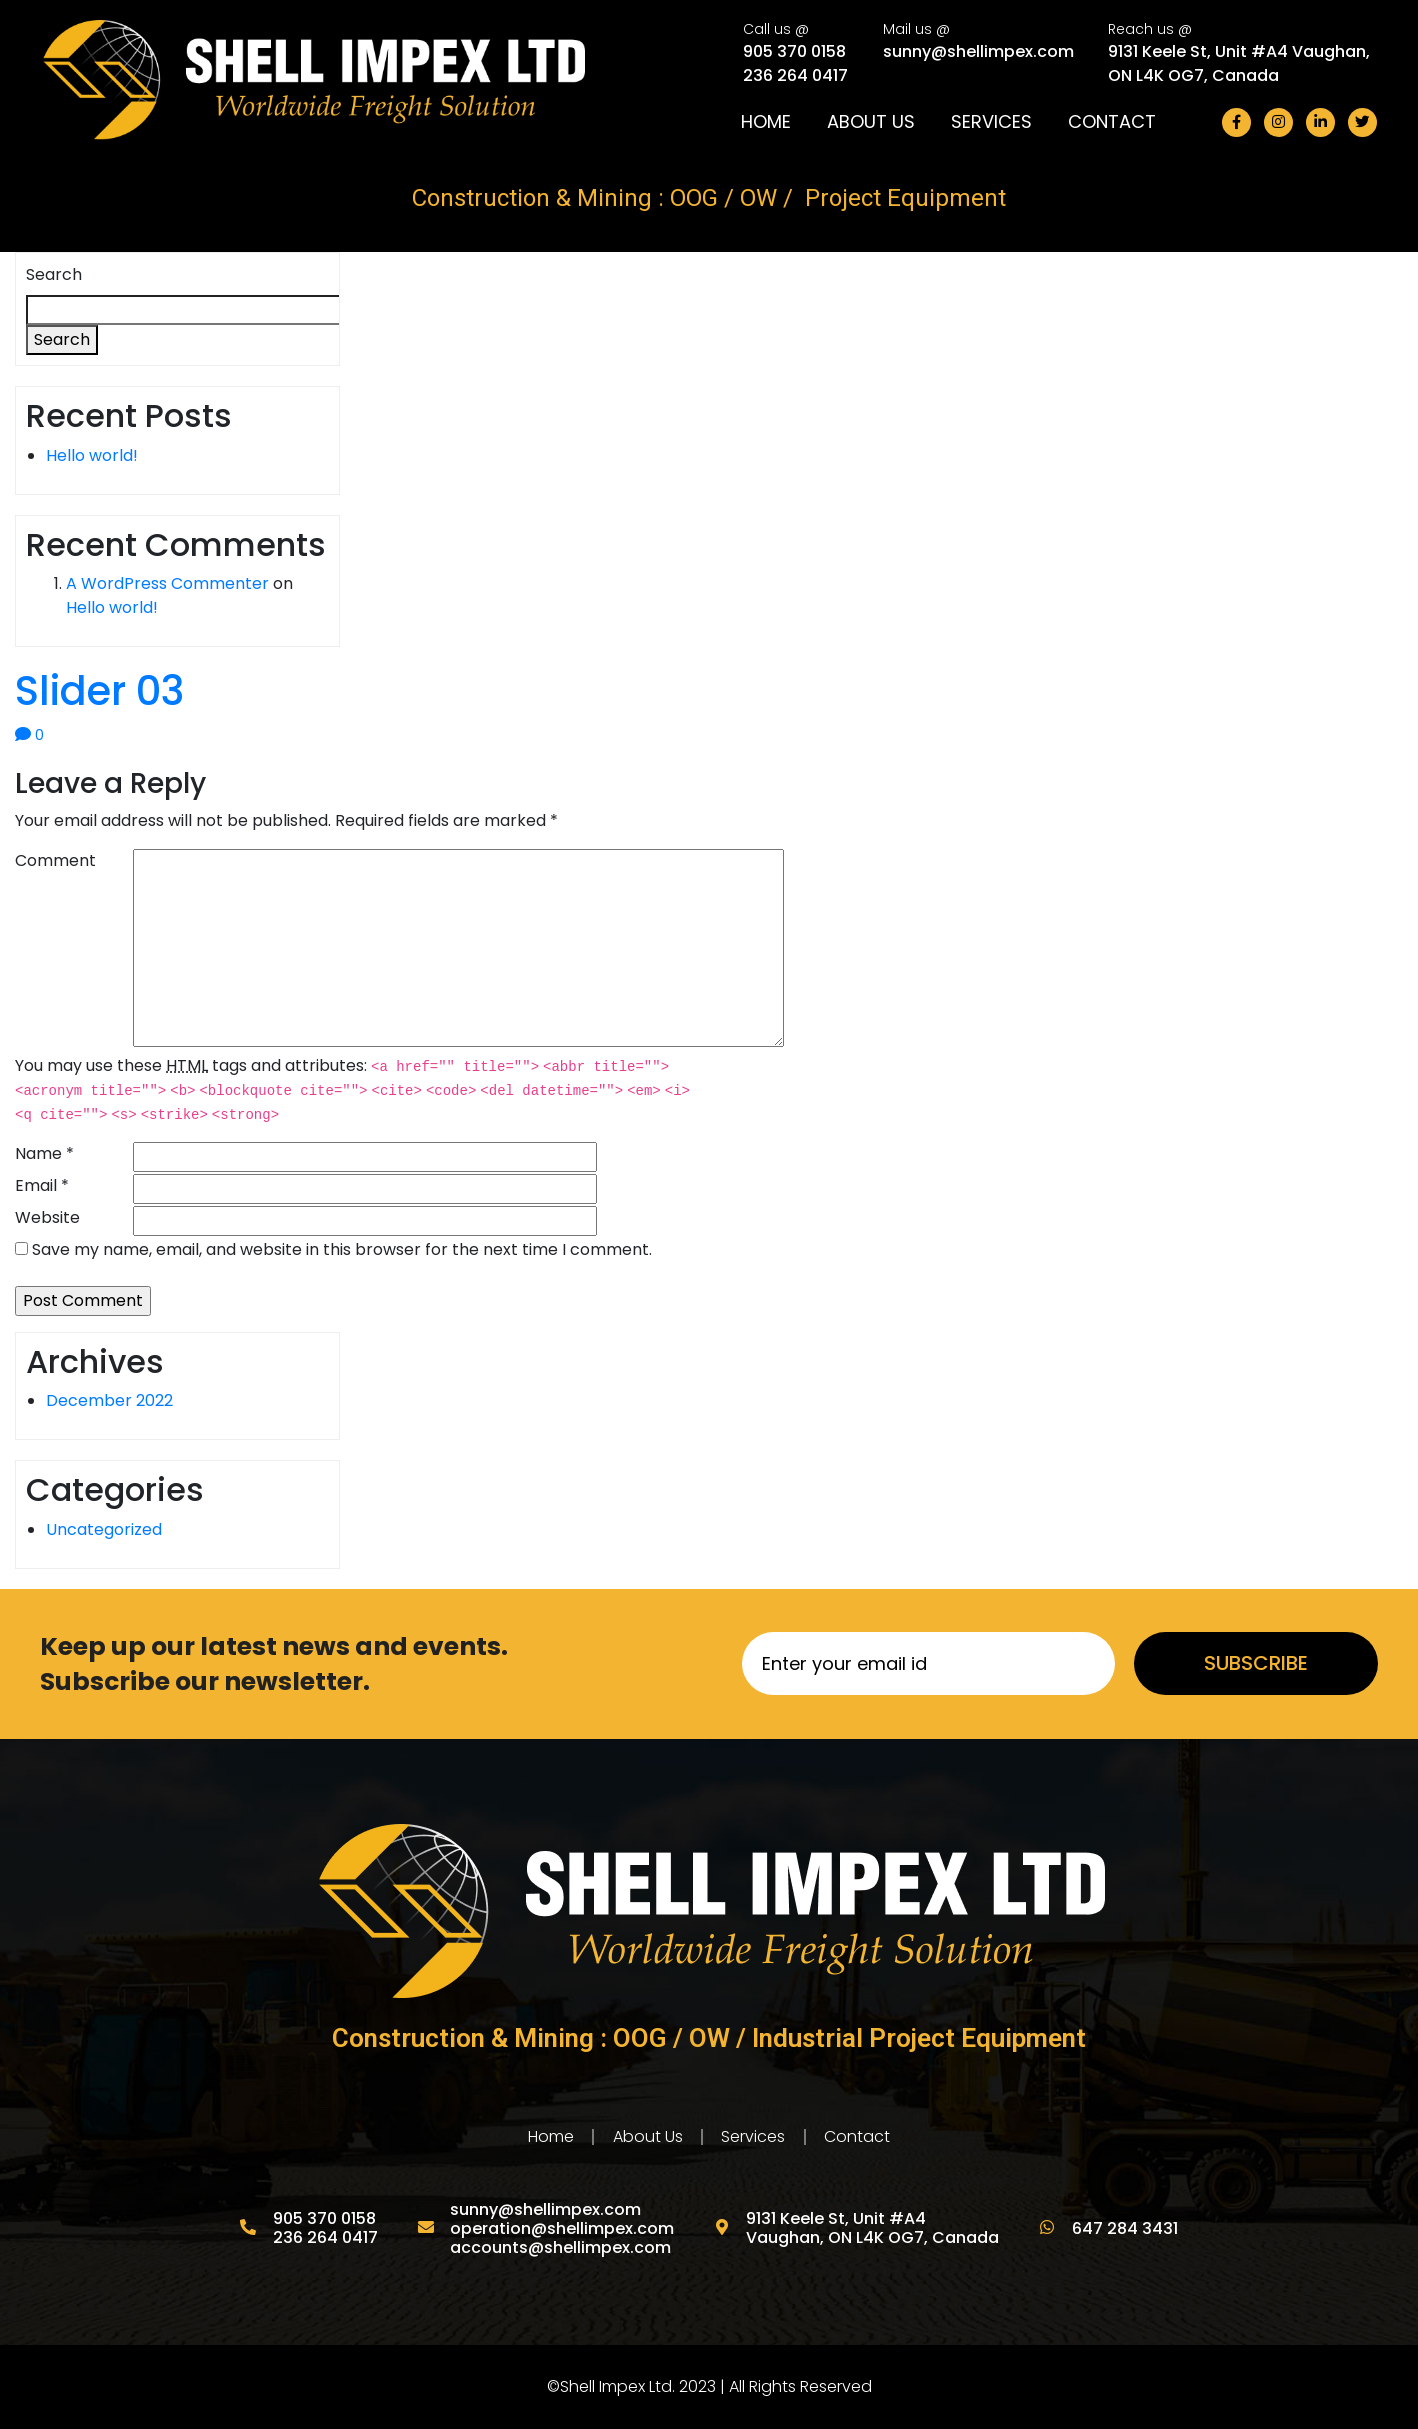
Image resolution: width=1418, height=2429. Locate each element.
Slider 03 (99, 691)
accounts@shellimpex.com (560, 2247)
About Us (871, 122)
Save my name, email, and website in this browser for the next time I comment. (342, 1249)
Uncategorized (104, 1529)
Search (54, 274)
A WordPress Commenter (167, 583)
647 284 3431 (1122, 2228)
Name (44, 1153)
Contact (1112, 122)
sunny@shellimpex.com (978, 50)
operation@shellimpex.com (562, 2228)
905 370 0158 (794, 50)
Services (991, 122)
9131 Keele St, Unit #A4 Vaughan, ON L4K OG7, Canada (1239, 62)
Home (766, 122)
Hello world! (92, 455)
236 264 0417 (795, 74)
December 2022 (109, 1400)
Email (42, 1185)
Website (47, 1217)
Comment (55, 860)
